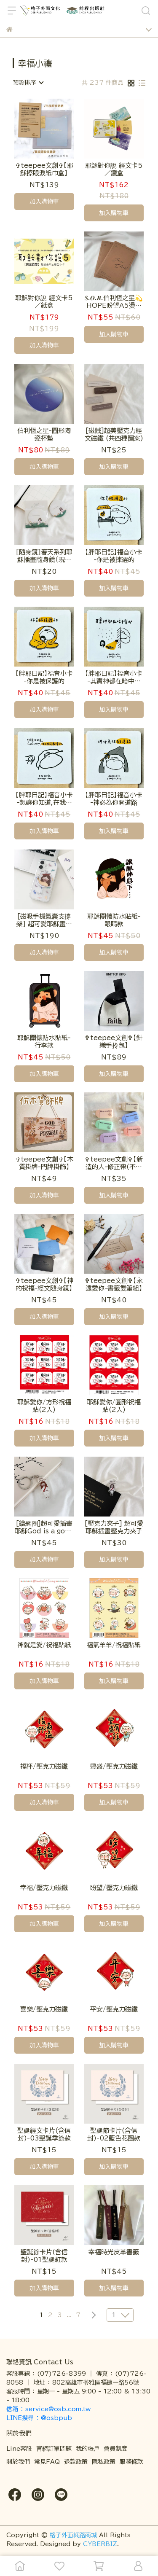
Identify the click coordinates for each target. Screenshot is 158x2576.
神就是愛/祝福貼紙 (44, 1645)
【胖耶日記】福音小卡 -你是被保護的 (44, 677)
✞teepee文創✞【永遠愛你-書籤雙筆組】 (114, 1284)
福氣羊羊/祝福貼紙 (114, 1645)
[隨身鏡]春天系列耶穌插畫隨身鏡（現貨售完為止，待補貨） (44, 556)
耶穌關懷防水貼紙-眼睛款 (114, 920)
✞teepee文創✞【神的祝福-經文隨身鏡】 (44, 1284)
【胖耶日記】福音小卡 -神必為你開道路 (113, 799)
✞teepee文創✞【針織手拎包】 (114, 1042)
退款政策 (76, 2462)
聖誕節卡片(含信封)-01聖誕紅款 (44, 2256)
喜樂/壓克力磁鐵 (44, 2009)
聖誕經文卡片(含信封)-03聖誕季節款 (44, 2134)
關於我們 (18, 2462)
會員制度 (115, 2449)
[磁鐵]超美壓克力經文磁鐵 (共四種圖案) (114, 434)
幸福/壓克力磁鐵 (44, 1888)
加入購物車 (44, 201)
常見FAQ (47, 2462)
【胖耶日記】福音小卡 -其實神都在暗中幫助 (113, 677)
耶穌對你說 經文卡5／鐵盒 (114, 169)
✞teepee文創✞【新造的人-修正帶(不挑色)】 (114, 1163)
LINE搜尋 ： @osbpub (39, 2418)
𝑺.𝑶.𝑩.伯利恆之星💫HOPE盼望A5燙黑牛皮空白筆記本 (114, 302)
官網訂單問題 (54, 2449)
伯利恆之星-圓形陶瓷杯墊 (44, 434)
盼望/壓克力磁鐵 (114, 1888)
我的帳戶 (87, 2449)
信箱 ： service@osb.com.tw (49, 2409)
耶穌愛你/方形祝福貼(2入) (44, 1406)
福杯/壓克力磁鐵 (44, 1766)
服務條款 (131, 2462)
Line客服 (19, 2449)
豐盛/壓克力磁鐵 (114, 1766)
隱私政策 (103, 2462)
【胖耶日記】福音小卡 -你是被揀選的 (113, 556)
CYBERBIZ (100, 2544)
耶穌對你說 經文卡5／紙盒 (44, 302)
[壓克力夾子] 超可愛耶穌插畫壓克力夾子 (114, 1527)
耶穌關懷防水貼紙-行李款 (44, 1042)
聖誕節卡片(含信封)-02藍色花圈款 (113, 2134)
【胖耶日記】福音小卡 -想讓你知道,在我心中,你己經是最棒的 (44, 799)
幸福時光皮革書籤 (113, 2252)
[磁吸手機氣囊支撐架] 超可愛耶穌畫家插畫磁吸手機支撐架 (44, 920)
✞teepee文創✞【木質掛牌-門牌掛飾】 (44, 1163)
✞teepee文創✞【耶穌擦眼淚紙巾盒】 (44, 169)
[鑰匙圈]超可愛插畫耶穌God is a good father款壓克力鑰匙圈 (44, 1527)
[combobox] (28, 82)
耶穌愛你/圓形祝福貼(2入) (114, 1406)
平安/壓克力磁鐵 (114, 2009)
